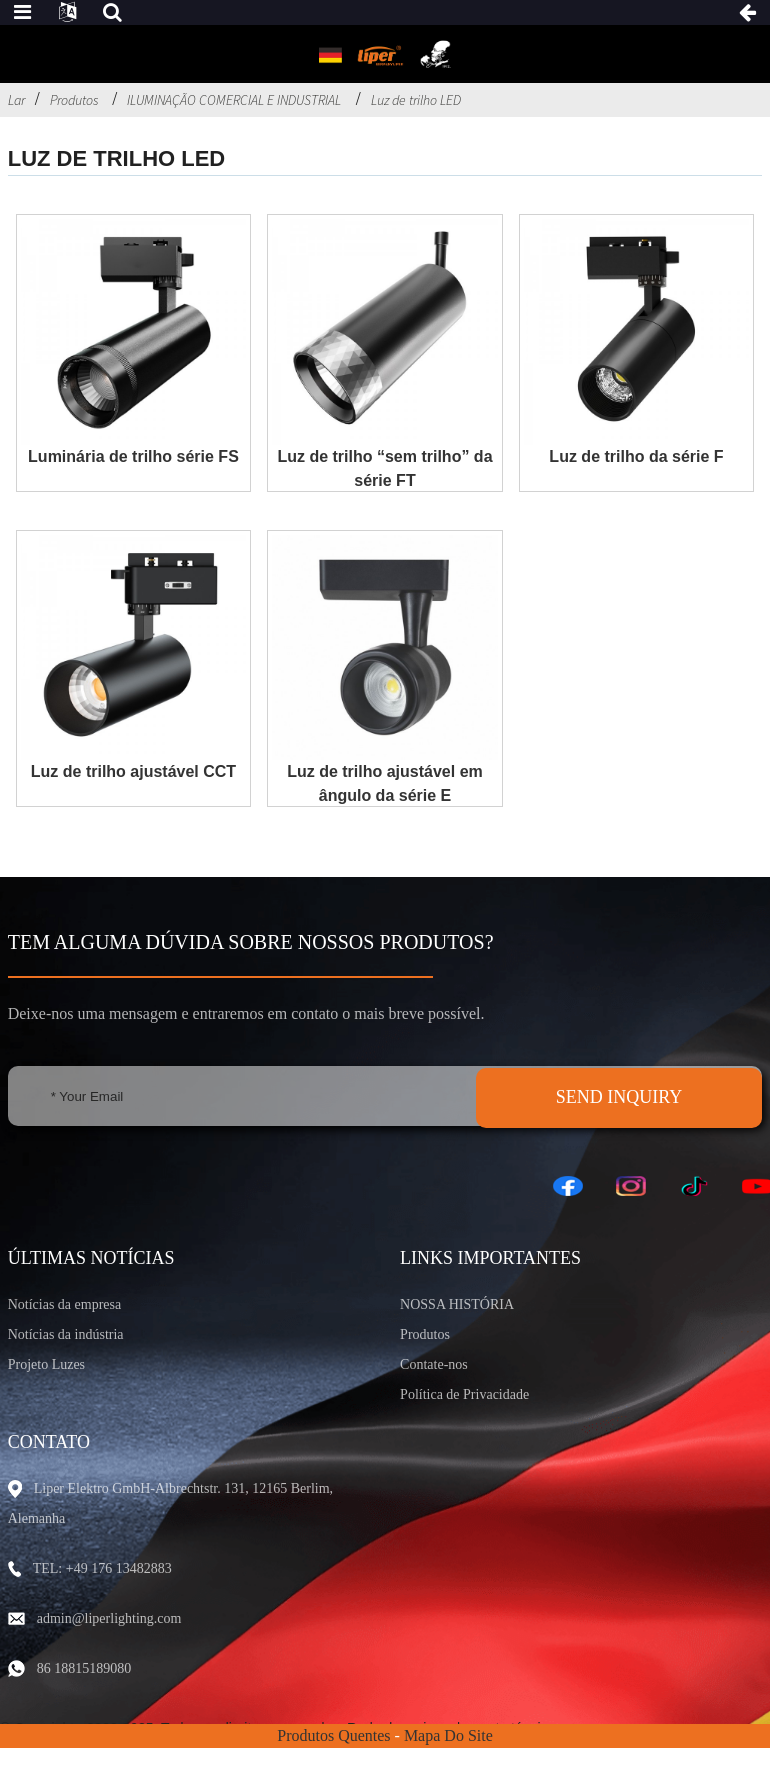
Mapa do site (448, 1735)
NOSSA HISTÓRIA (457, 1304)
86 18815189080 (84, 1668)
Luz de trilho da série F (636, 456)
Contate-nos (434, 1364)
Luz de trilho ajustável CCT (133, 771)
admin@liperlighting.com (109, 1618)
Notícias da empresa (65, 1304)
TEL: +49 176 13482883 (102, 1568)
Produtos (74, 100)
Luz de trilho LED (416, 100)
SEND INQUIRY (619, 1097)
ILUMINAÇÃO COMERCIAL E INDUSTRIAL (234, 100)
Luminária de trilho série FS (133, 456)
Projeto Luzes (46, 1364)
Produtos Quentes (333, 1735)
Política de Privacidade (464, 1394)
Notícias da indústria (66, 1334)
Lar (16, 100)
